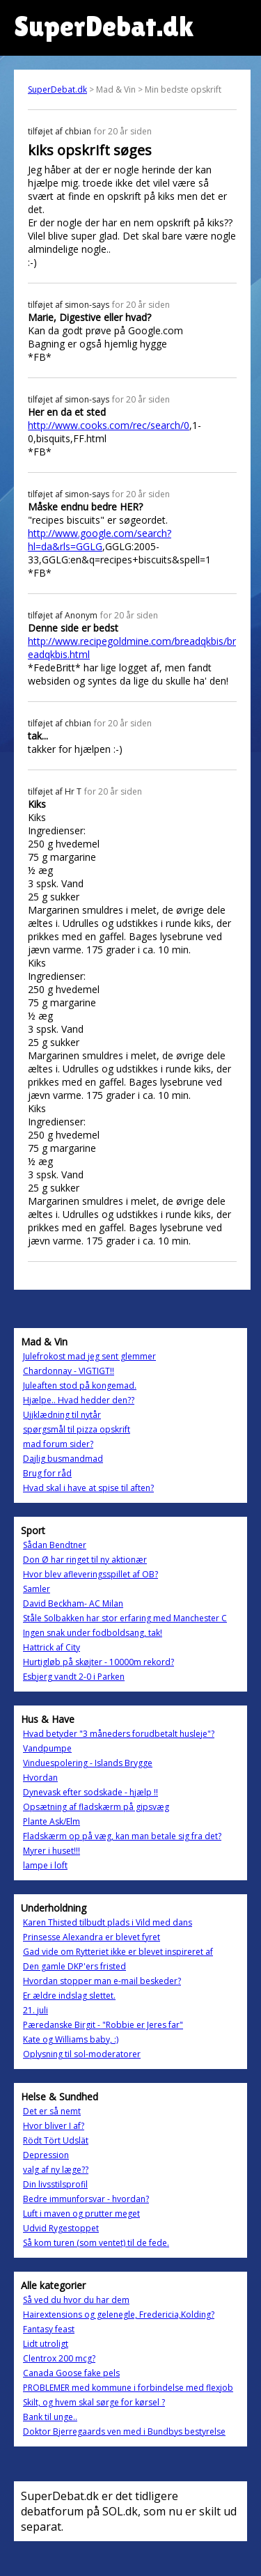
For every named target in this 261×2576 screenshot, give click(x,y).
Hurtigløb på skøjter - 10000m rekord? (98, 1662)
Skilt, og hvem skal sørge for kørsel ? (94, 2402)
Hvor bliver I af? (53, 2126)
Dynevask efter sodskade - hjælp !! (90, 1792)
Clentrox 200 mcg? (59, 2358)
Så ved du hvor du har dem (76, 2300)
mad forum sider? (58, 1444)
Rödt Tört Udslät (55, 2140)
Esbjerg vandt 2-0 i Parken (74, 1677)
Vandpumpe (47, 1748)
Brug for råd (47, 1473)
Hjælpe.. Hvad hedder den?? (78, 1400)
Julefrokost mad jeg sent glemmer (89, 1356)
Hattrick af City (51, 1647)
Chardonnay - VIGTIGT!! (68, 1371)
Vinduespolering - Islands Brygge (87, 1763)
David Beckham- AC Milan (73, 1603)
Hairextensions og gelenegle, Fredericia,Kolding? (118, 2314)
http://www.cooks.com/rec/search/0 (108, 425)
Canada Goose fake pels (71, 2373)
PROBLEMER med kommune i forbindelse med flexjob (128, 2388)
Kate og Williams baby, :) (70, 2039)
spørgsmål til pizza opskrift (76, 1429)
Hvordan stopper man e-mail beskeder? (102, 1981)
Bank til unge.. (50, 2417)
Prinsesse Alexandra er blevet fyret (91, 1937)
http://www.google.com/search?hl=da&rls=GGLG (99, 539)
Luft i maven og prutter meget (81, 2213)
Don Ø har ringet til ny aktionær (85, 1560)
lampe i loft (45, 1865)
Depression (46, 2155)
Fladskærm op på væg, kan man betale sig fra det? (122, 1836)
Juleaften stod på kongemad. (79, 1385)
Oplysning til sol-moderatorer (82, 2054)
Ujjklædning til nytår (62, 1415)
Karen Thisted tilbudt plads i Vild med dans (107, 1922)
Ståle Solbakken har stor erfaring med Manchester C (125, 1618)
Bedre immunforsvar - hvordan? (86, 2199)
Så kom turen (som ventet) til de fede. (96, 2243)
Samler (36, 1589)
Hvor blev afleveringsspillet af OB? (90, 1574)
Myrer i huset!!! (51, 1851)
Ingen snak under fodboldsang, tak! (92, 1633)
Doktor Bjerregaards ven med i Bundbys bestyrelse (124, 2431)
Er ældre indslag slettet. (69, 1995)
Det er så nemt (52, 2111)
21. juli (35, 2010)
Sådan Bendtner (54, 1545)
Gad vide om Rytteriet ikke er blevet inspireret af (118, 1952)
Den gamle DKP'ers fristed (74, 1966)
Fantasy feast (48, 2329)
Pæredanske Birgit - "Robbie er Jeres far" (103, 2025)
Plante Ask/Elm (51, 1821)
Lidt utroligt (45, 2344)
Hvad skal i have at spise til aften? (88, 1488)
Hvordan (40, 1777)
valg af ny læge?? (55, 2170)
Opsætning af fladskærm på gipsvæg (96, 1807)
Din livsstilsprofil (55, 2184)
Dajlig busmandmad (63, 1459)
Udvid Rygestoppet (61, 2228)
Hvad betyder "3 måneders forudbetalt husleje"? (118, 1734)
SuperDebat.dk (57, 89)
